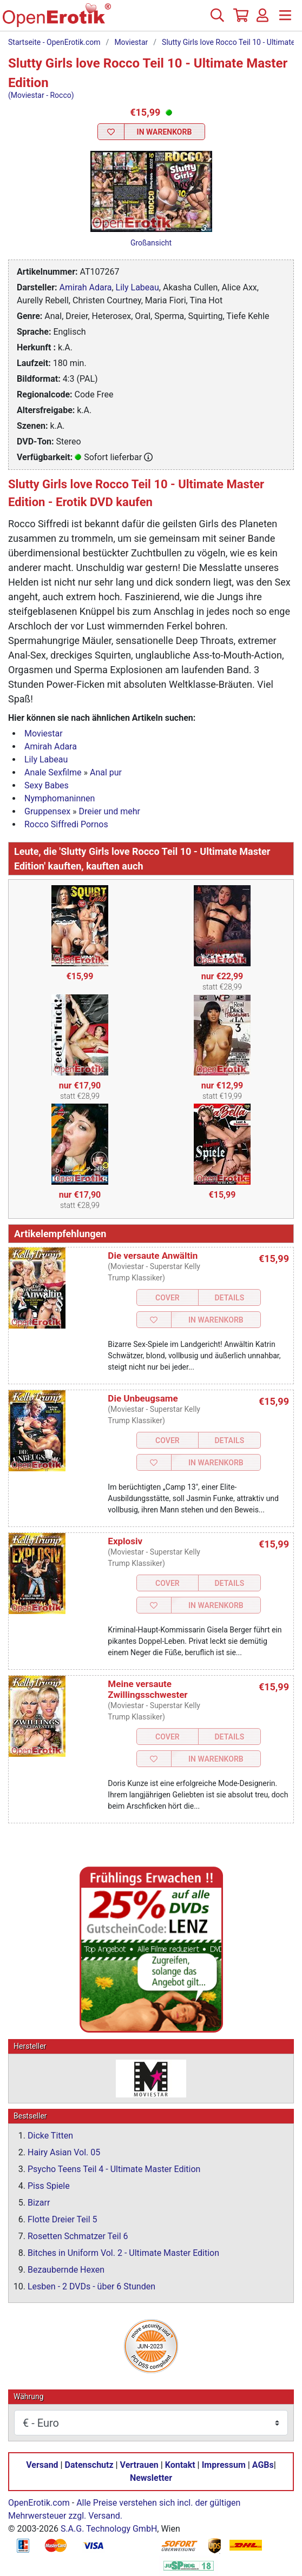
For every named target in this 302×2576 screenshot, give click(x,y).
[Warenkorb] (239, 19)
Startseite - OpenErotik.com (54, 42)
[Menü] (285, 19)
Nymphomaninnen (59, 798)
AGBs (263, 2465)
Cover (167, 1297)
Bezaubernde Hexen (66, 2270)
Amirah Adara (86, 287)
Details (230, 1297)
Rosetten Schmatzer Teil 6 (78, 2236)
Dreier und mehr (109, 811)
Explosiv (125, 1541)
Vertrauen (139, 2465)
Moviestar (131, 42)
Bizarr (39, 2202)
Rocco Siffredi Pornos (66, 824)
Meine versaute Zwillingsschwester (147, 1689)
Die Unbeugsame (143, 1398)
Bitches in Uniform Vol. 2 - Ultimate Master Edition (123, 2253)
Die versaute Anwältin (153, 1255)
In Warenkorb (164, 132)
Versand (42, 2465)
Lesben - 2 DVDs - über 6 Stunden (91, 2286)
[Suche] (217, 19)
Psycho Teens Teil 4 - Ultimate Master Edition (114, 2169)
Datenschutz (89, 2465)
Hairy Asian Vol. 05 (64, 2152)
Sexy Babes (46, 785)
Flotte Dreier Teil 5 (62, 2219)
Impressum (224, 2465)
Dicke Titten (50, 2135)
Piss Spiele (49, 2186)
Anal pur (106, 772)
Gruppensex (47, 811)
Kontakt (180, 2465)
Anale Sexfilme (53, 772)
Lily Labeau (137, 287)
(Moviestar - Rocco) (41, 95)
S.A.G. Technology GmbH (109, 2529)
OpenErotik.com (39, 2503)
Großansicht (151, 242)
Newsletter (151, 2478)
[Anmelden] (262, 19)
